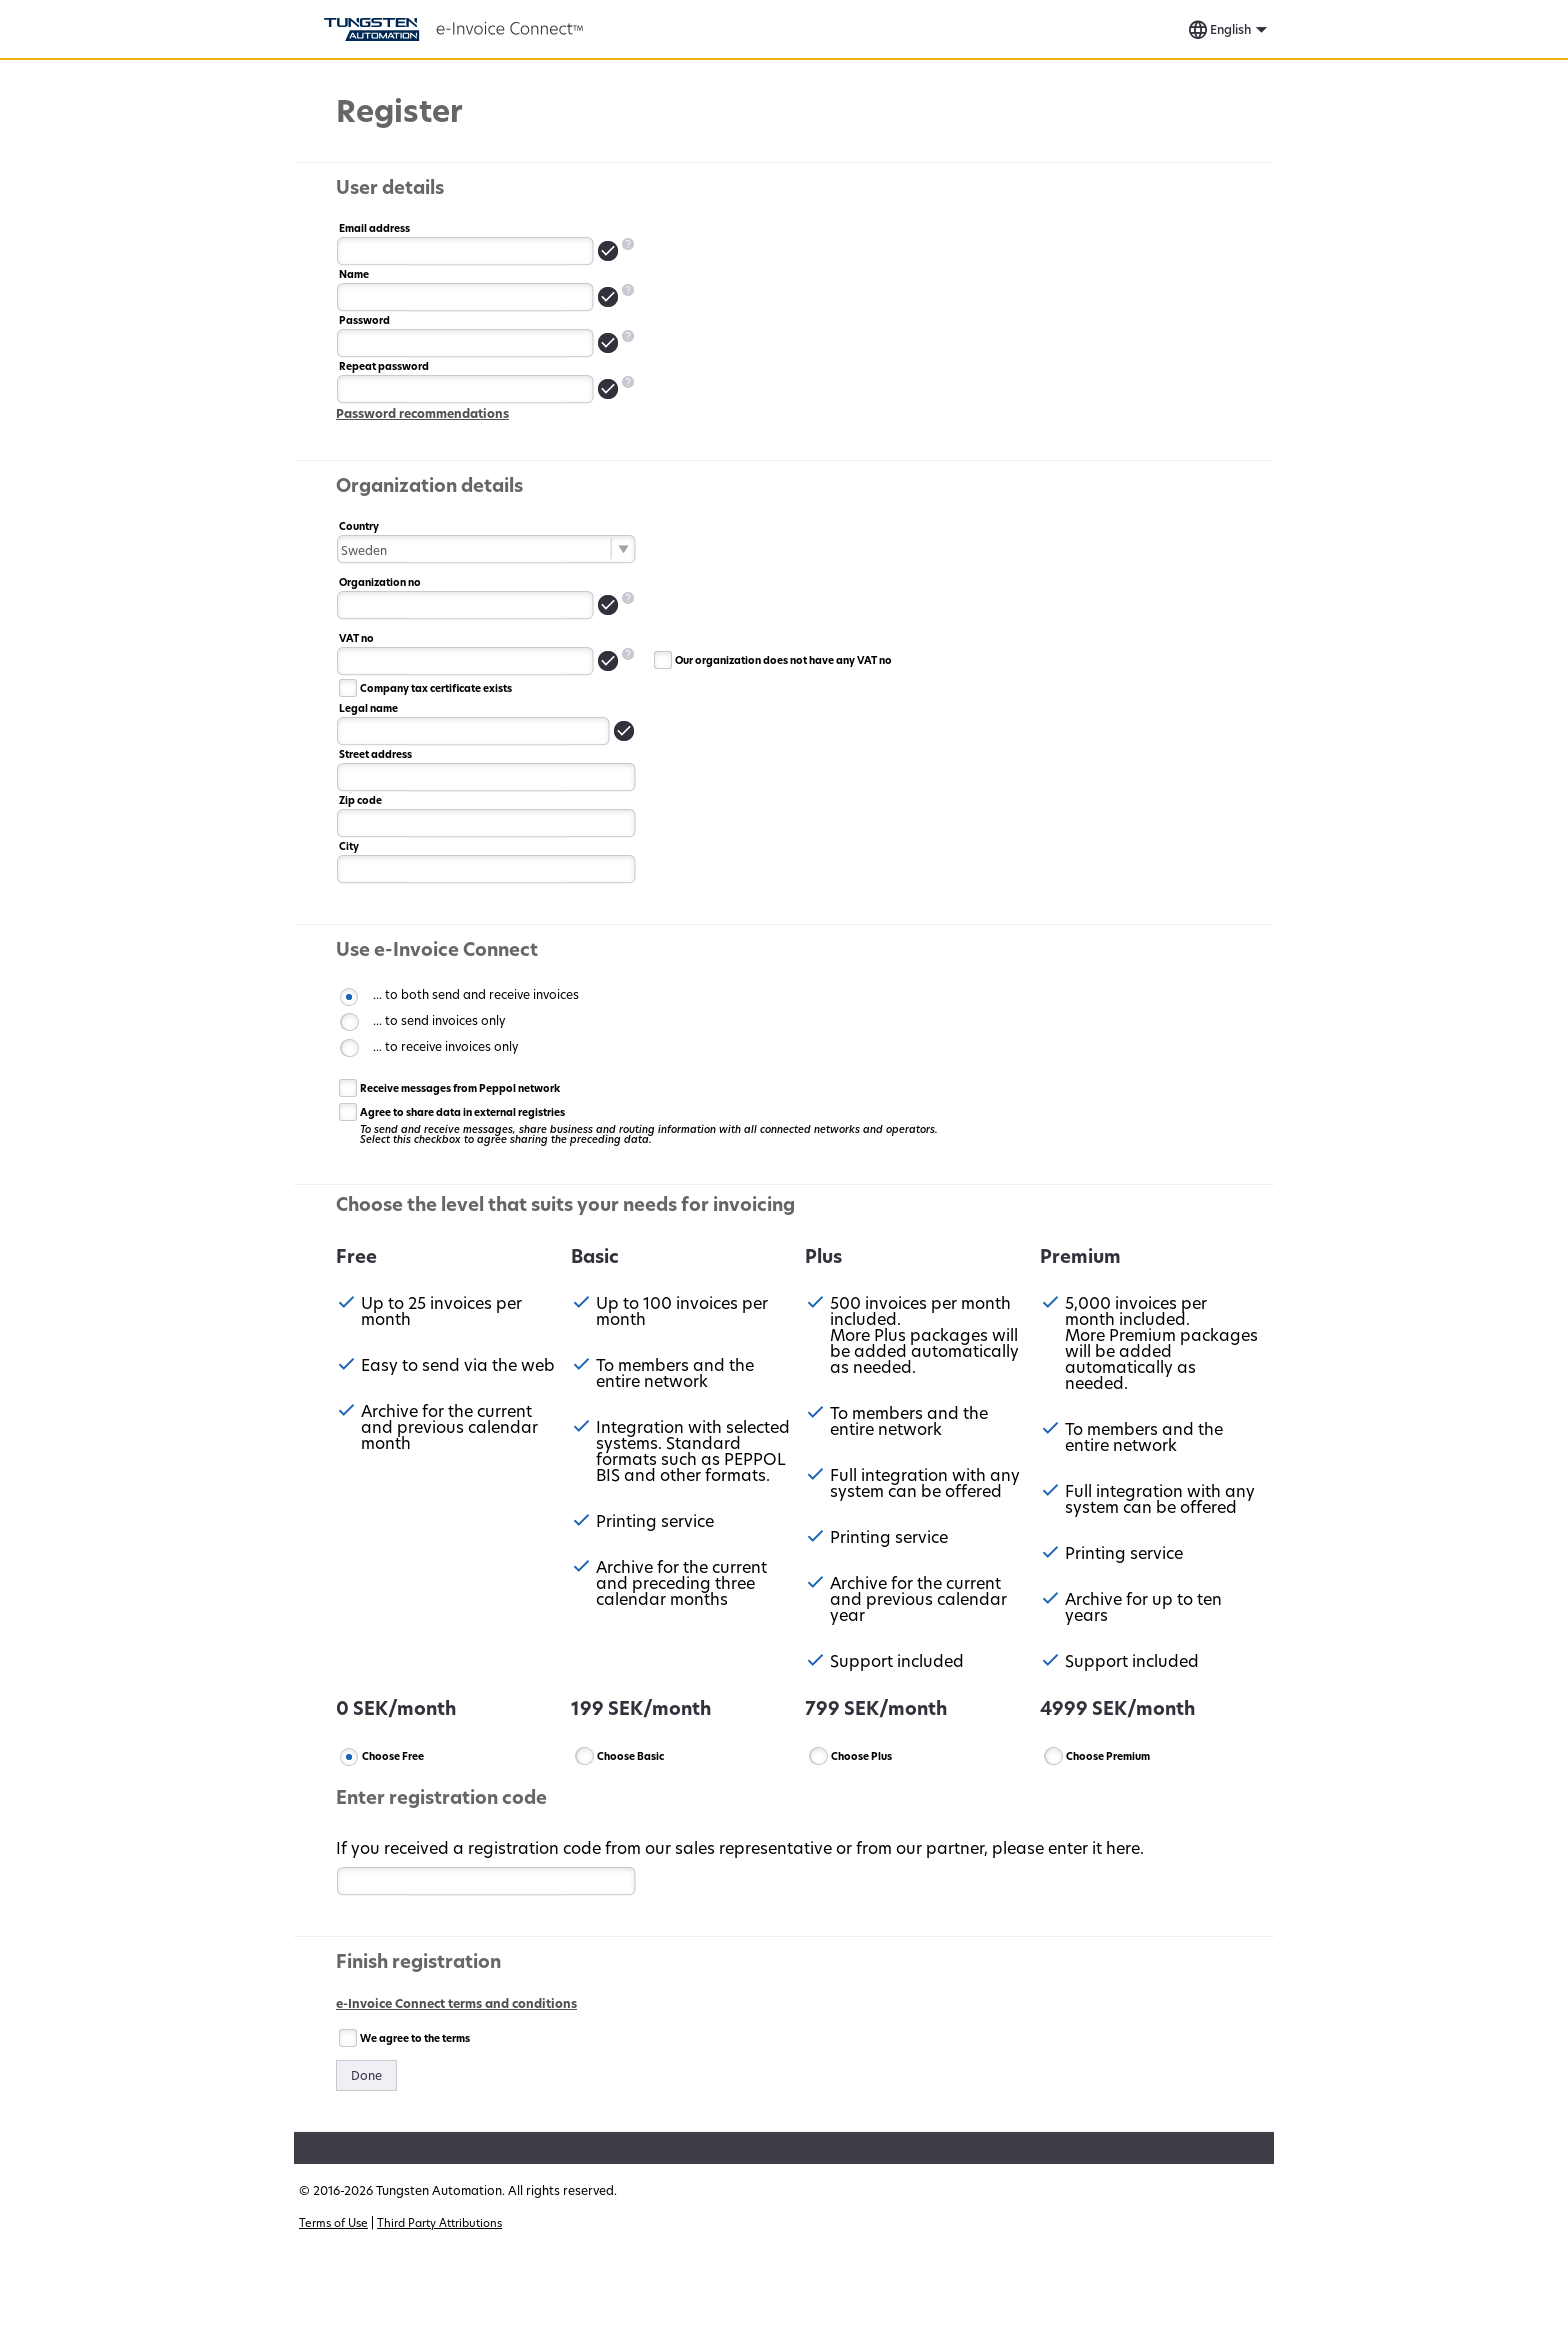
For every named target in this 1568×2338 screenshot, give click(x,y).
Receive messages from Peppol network (460, 1087)
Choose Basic (630, 1755)
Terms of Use (333, 2222)
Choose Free (393, 1755)
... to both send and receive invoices (476, 994)
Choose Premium (1108, 1755)
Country (359, 525)
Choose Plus (861, 1755)
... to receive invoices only (445, 1046)
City (349, 845)
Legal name (368, 707)
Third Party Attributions (439, 2222)
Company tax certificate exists (436, 687)
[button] (1227, 29)
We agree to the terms (415, 2037)
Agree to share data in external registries (462, 1111)
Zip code (360, 799)
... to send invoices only (439, 1020)
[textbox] (465, 251)
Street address (375, 753)
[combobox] (486, 549)
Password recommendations (422, 413)
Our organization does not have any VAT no (783, 659)
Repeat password (384, 365)
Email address (374, 227)
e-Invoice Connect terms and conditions (456, 2003)
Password (364, 319)
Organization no (380, 581)
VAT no (356, 637)
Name (354, 273)
